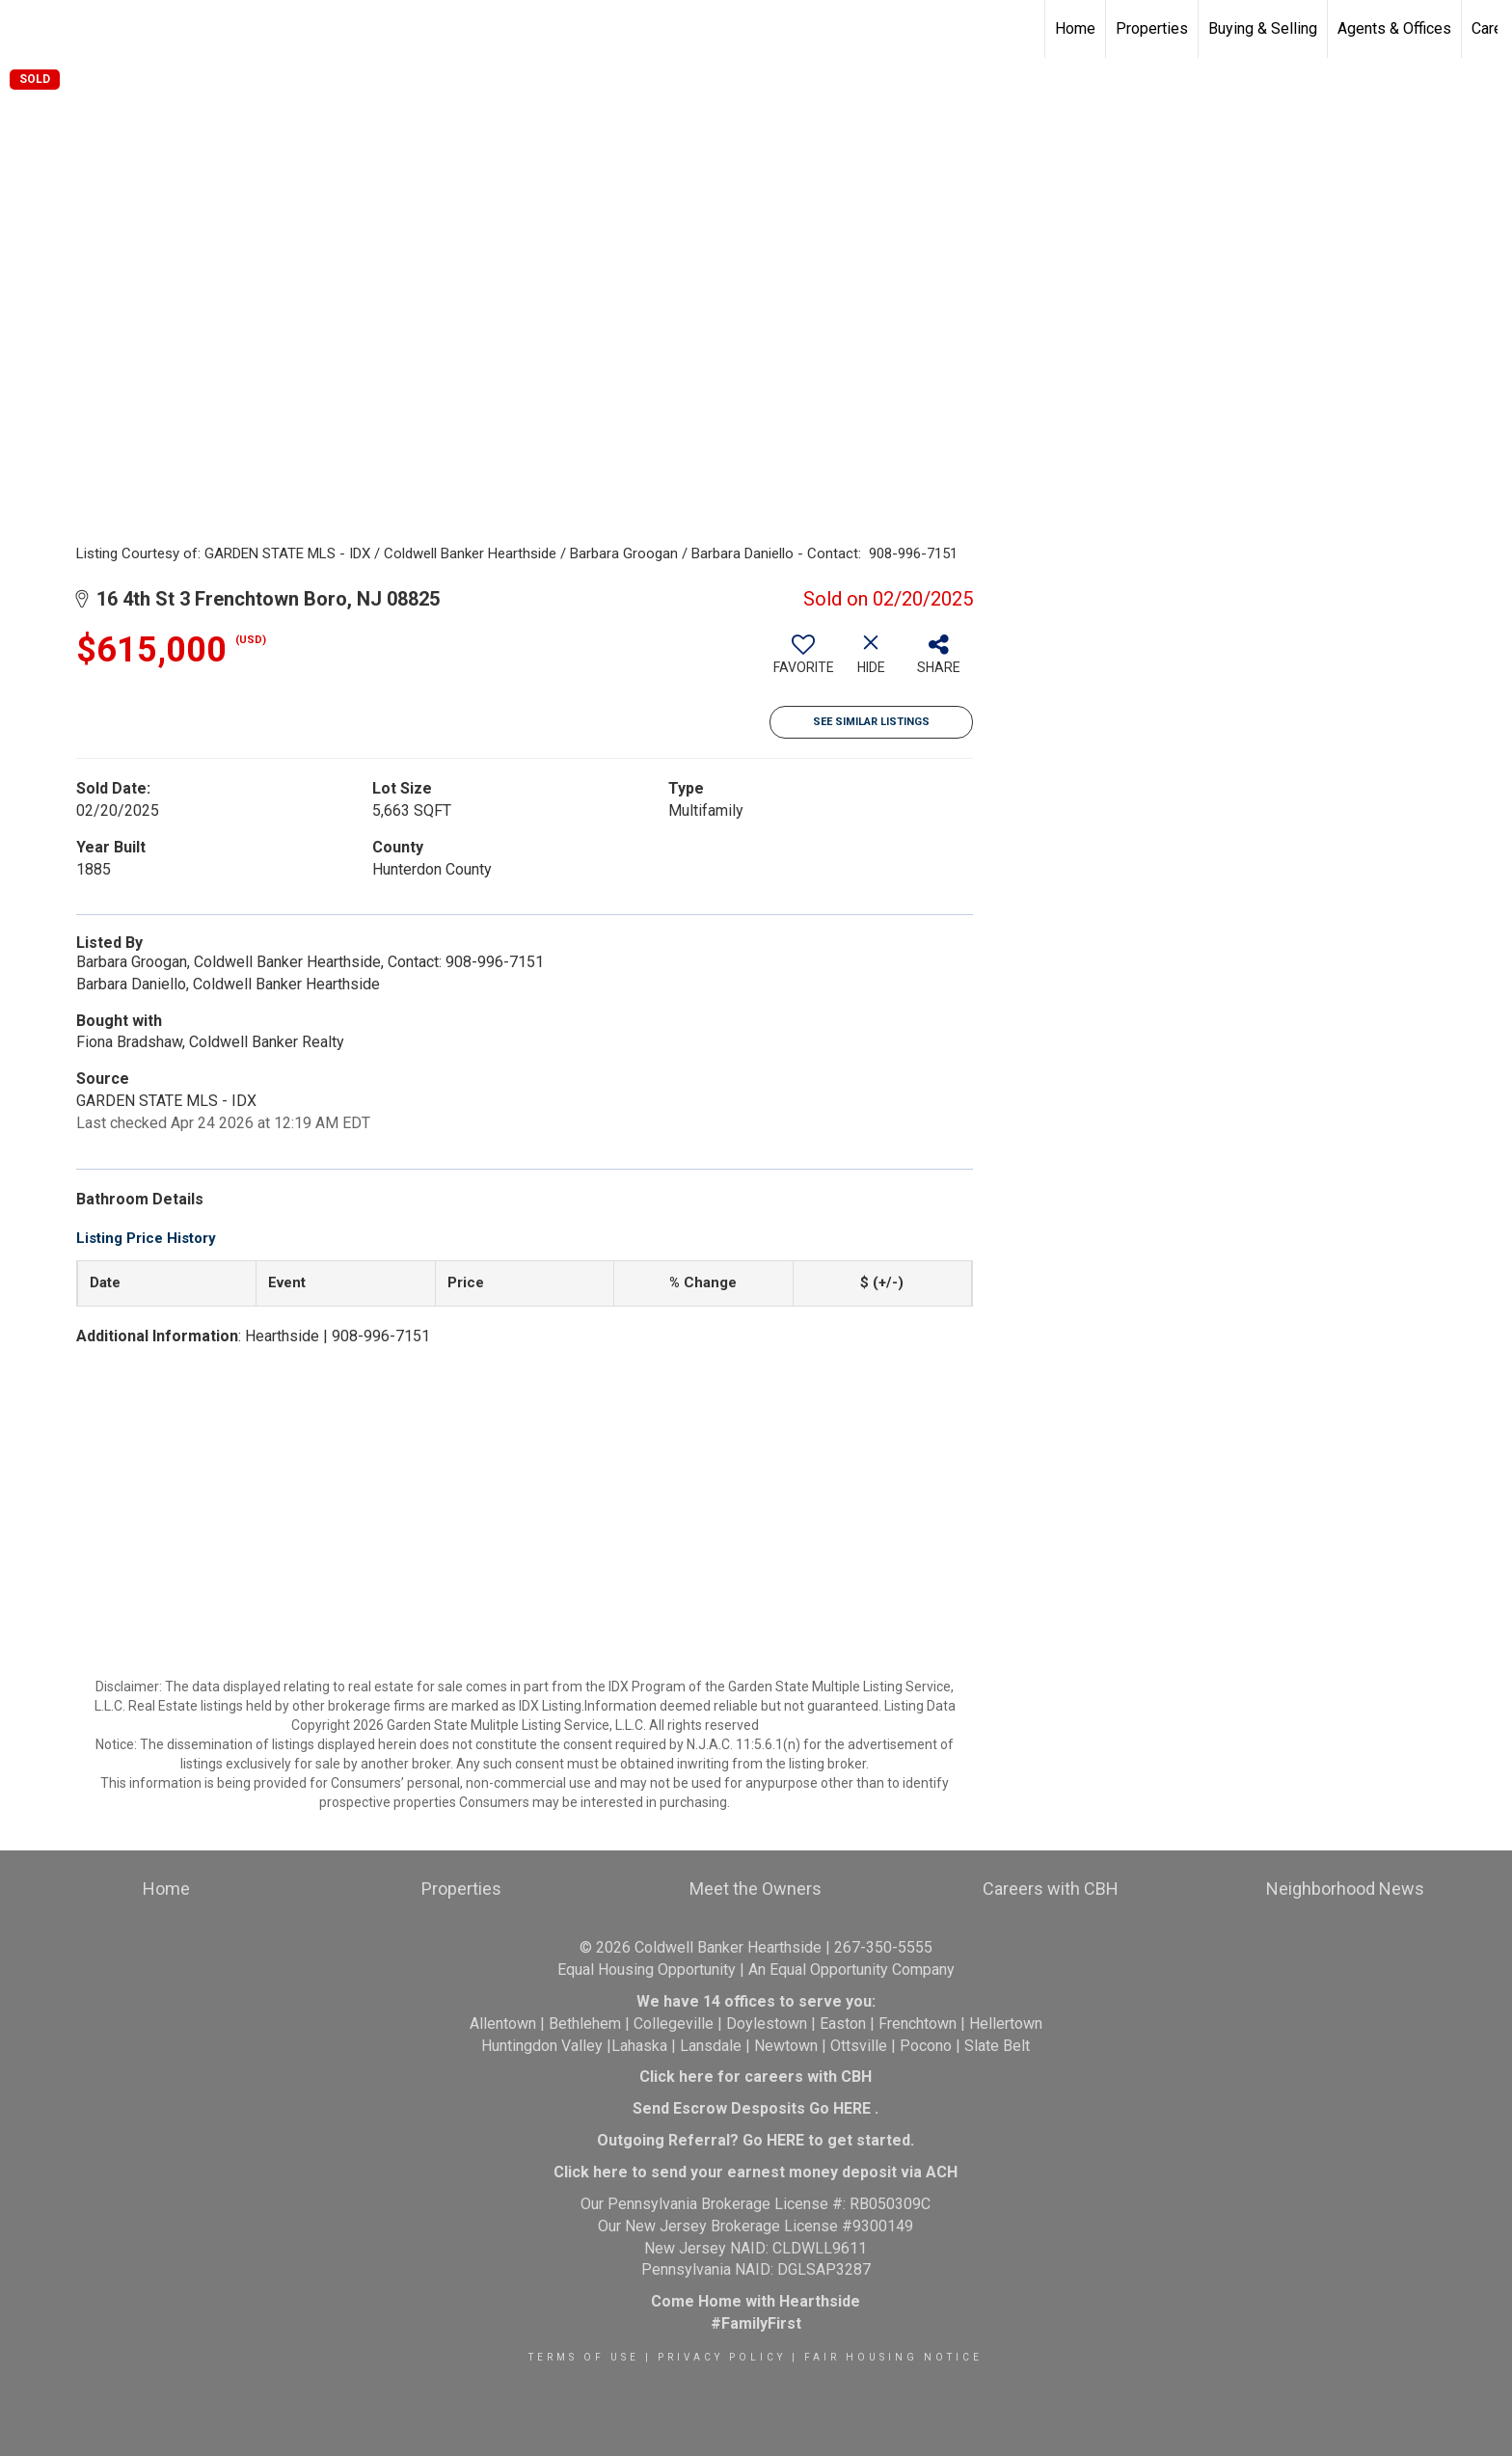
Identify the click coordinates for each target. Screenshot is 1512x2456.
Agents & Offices (1394, 28)
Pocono (926, 2046)
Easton (843, 2023)
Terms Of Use (583, 2357)
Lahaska (639, 2046)
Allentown (503, 2023)
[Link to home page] (24, 29)
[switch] (803, 661)
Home (1075, 28)
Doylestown (766, 2023)
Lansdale (711, 2046)
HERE (852, 2108)
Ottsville (858, 2046)
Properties (1152, 28)
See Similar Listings (871, 721)
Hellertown (1005, 2023)
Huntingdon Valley (542, 2046)
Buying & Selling (1262, 28)
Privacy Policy (722, 2357)
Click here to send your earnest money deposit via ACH (756, 2172)
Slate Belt (997, 2046)
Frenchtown (917, 2023)
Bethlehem (585, 2023)
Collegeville (674, 2023)
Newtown (786, 2046)
